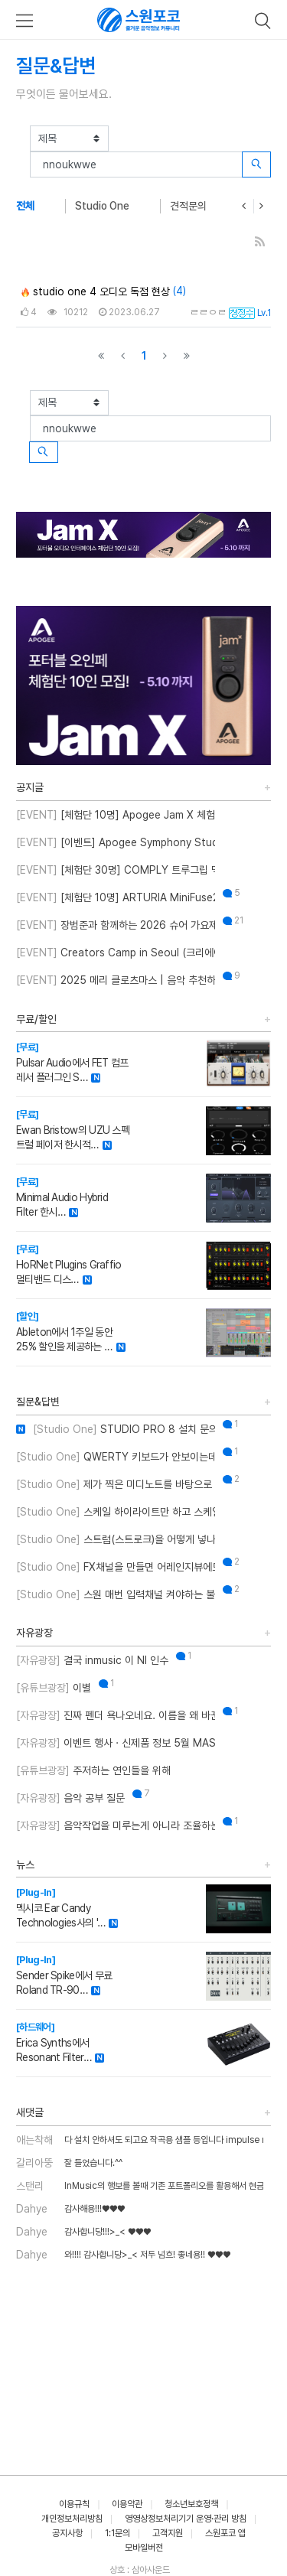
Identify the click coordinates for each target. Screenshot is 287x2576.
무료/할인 (36, 1019)
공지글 (30, 787)
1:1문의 (117, 2533)
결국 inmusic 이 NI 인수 (92, 1660)
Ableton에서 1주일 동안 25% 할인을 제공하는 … (64, 1332)
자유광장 (34, 1633)
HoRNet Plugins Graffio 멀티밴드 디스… (69, 1264)
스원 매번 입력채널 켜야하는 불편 (115, 1594)
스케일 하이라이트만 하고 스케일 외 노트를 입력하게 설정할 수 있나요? (115, 1512)
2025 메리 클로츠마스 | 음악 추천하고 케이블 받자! (115, 980)
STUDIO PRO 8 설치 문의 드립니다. (115, 1429)
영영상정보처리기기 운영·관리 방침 (185, 2518)
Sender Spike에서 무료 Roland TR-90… (64, 1975)
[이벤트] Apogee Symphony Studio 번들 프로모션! (115, 842)
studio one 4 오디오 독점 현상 (95, 291)
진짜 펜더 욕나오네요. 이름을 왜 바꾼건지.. (115, 1715)
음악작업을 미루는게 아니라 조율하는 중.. (115, 1825)
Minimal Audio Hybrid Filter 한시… (62, 1197)
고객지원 (167, 2533)
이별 (53, 1688)
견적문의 (188, 206)
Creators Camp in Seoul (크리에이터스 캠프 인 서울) (115, 952)
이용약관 (127, 2504)
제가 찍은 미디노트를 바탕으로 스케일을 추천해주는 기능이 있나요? (115, 1484)
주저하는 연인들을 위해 (93, 1770)
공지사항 (67, 2533)
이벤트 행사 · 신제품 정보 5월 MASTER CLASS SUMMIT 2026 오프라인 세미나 (115, 1743)
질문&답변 (38, 1401)
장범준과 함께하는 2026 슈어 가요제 (115, 925)
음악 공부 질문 (70, 1798)
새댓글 (30, 2112)
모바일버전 (144, 2547)
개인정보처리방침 (72, 2518)
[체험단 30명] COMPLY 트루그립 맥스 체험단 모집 (115, 870)
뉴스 (25, 1864)
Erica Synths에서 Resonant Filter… (53, 2042)
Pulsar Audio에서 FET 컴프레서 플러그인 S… (72, 1062)
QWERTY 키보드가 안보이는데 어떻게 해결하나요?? (115, 1457)
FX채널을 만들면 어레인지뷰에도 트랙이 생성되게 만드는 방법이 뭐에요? (115, 1567)
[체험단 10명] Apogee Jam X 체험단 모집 (115, 815)
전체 (25, 206)
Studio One (102, 206)
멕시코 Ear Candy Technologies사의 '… (60, 1908)
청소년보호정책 (191, 2504)
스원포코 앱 (225, 2533)
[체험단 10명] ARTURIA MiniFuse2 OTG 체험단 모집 (115, 897)
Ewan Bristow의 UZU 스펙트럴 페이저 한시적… (72, 1130)
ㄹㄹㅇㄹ (208, 312)
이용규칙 (74, 2504)
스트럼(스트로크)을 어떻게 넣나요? (115, 1539)
